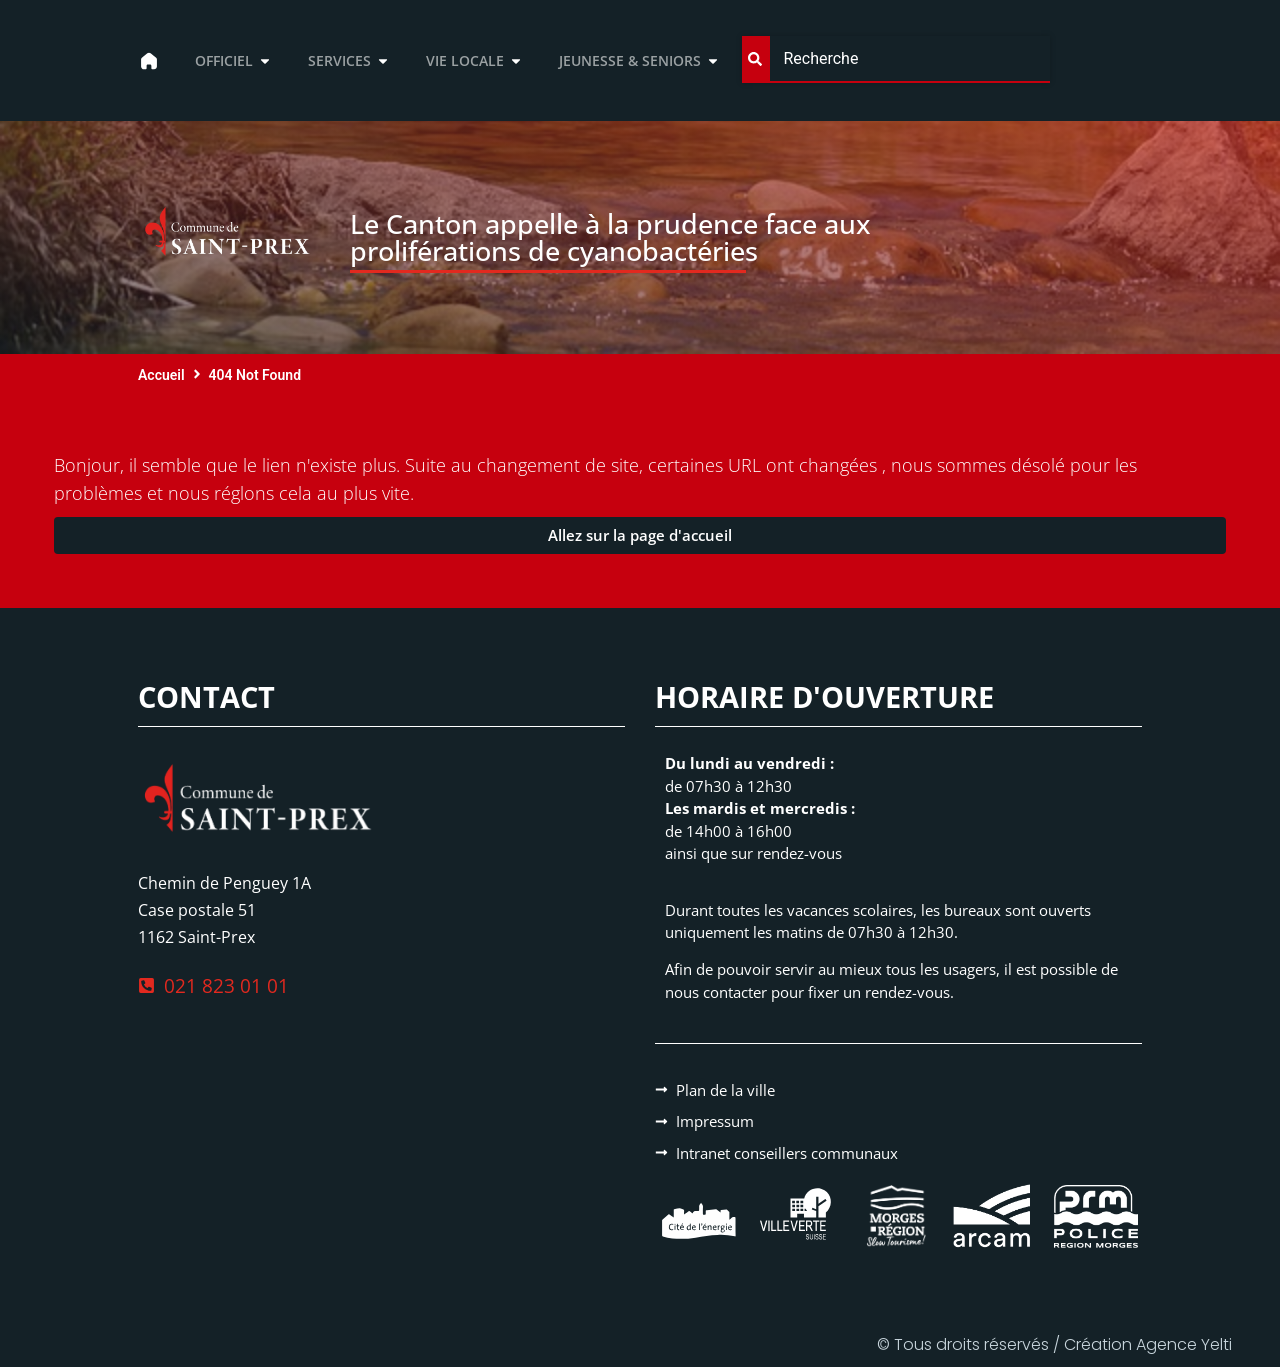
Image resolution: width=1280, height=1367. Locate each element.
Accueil (161, 375)
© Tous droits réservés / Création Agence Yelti (1054, 1344)
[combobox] (895, 59)
